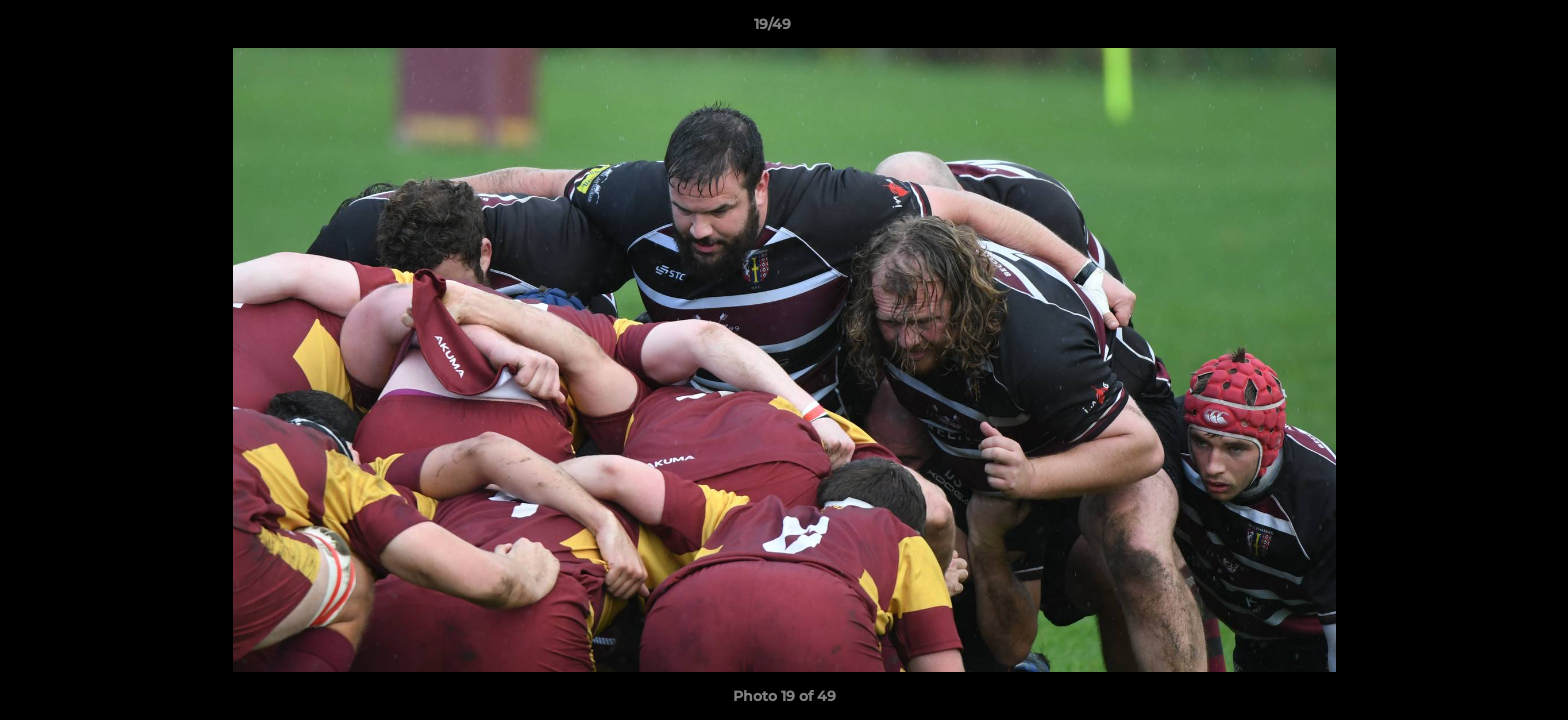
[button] (1484, 29)
